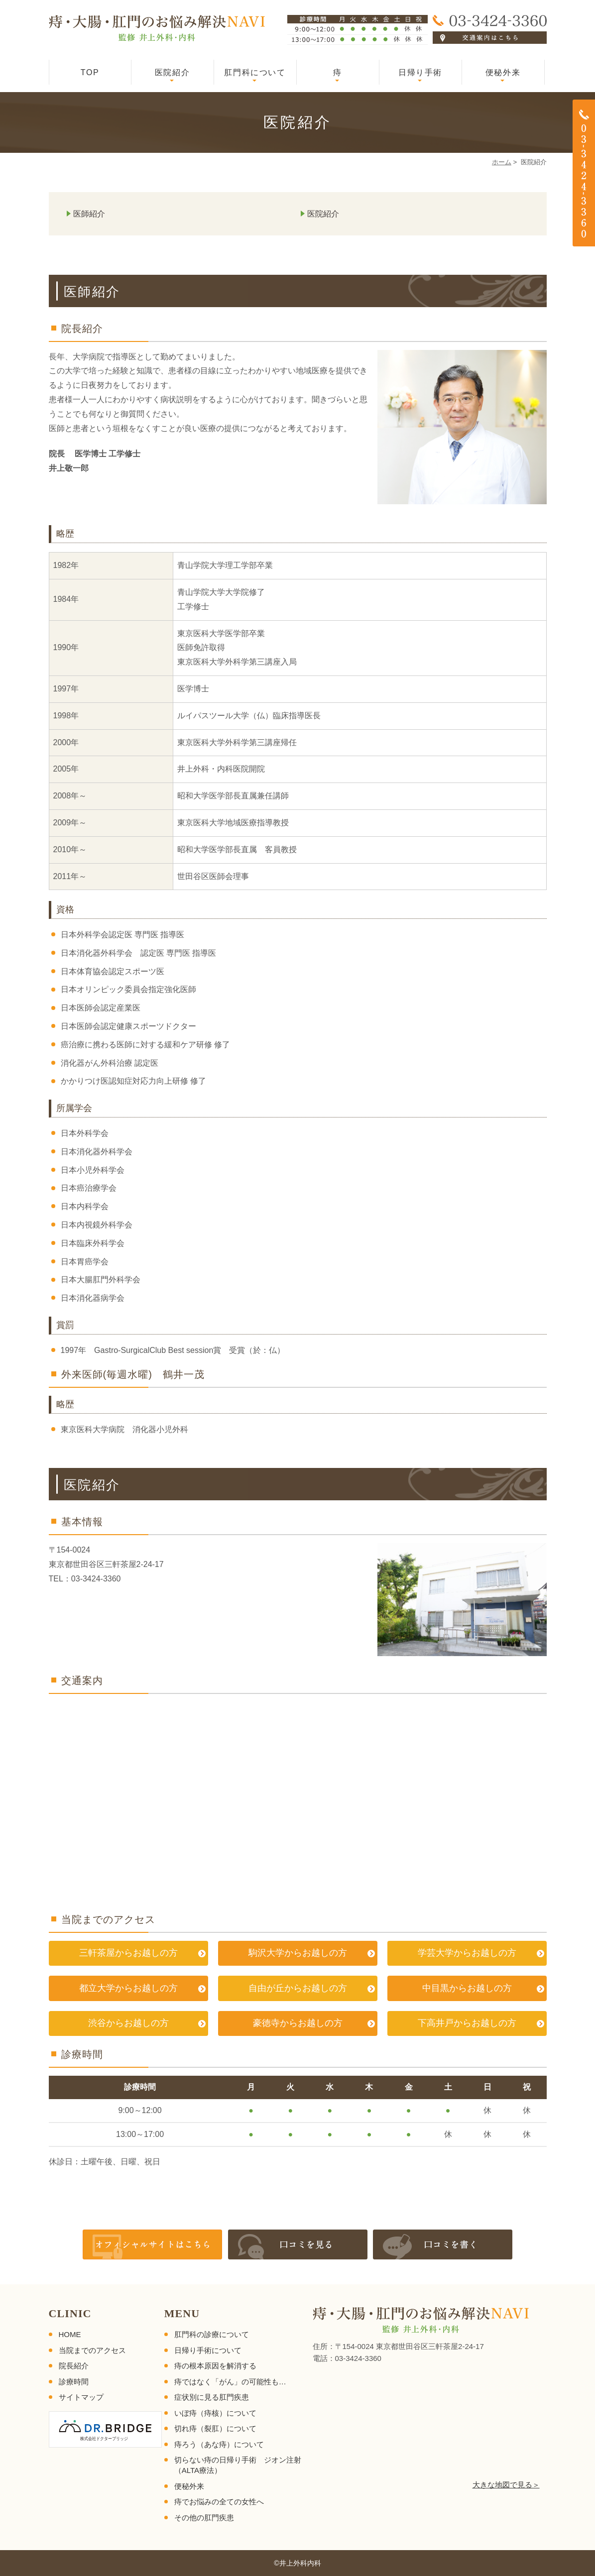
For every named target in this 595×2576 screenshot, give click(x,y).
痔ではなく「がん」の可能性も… (230, 2381)
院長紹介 (74, 2365)
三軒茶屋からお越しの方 (128, 1953)
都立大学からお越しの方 (128, 1988)
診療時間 (74, 2381)
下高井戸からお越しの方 (467, 2023)
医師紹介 (89, 214)
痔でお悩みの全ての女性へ (219, 2501)
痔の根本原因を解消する (215, 2365)
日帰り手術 (420, 72)
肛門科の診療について (211, 2334)
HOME (70, 2334)
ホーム (501, 162)
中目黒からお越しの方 (467, 1988)
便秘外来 (502, 72)
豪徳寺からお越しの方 (298, 2023)
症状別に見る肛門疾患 (211, 2397)
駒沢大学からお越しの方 (297, 1953)
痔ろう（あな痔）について (219, 2444)
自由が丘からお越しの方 (297, 1988)
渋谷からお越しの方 (128, 2023)
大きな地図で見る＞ (506, 2484)
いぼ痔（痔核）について (215, 2413)
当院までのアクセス (92, 2350)
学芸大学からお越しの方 (467, 1953)
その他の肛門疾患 (204, 2517)
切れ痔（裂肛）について (215, 2428)
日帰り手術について (207, 2350)
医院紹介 (172, 72)
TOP (90, 72)
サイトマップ (81, 2397)
